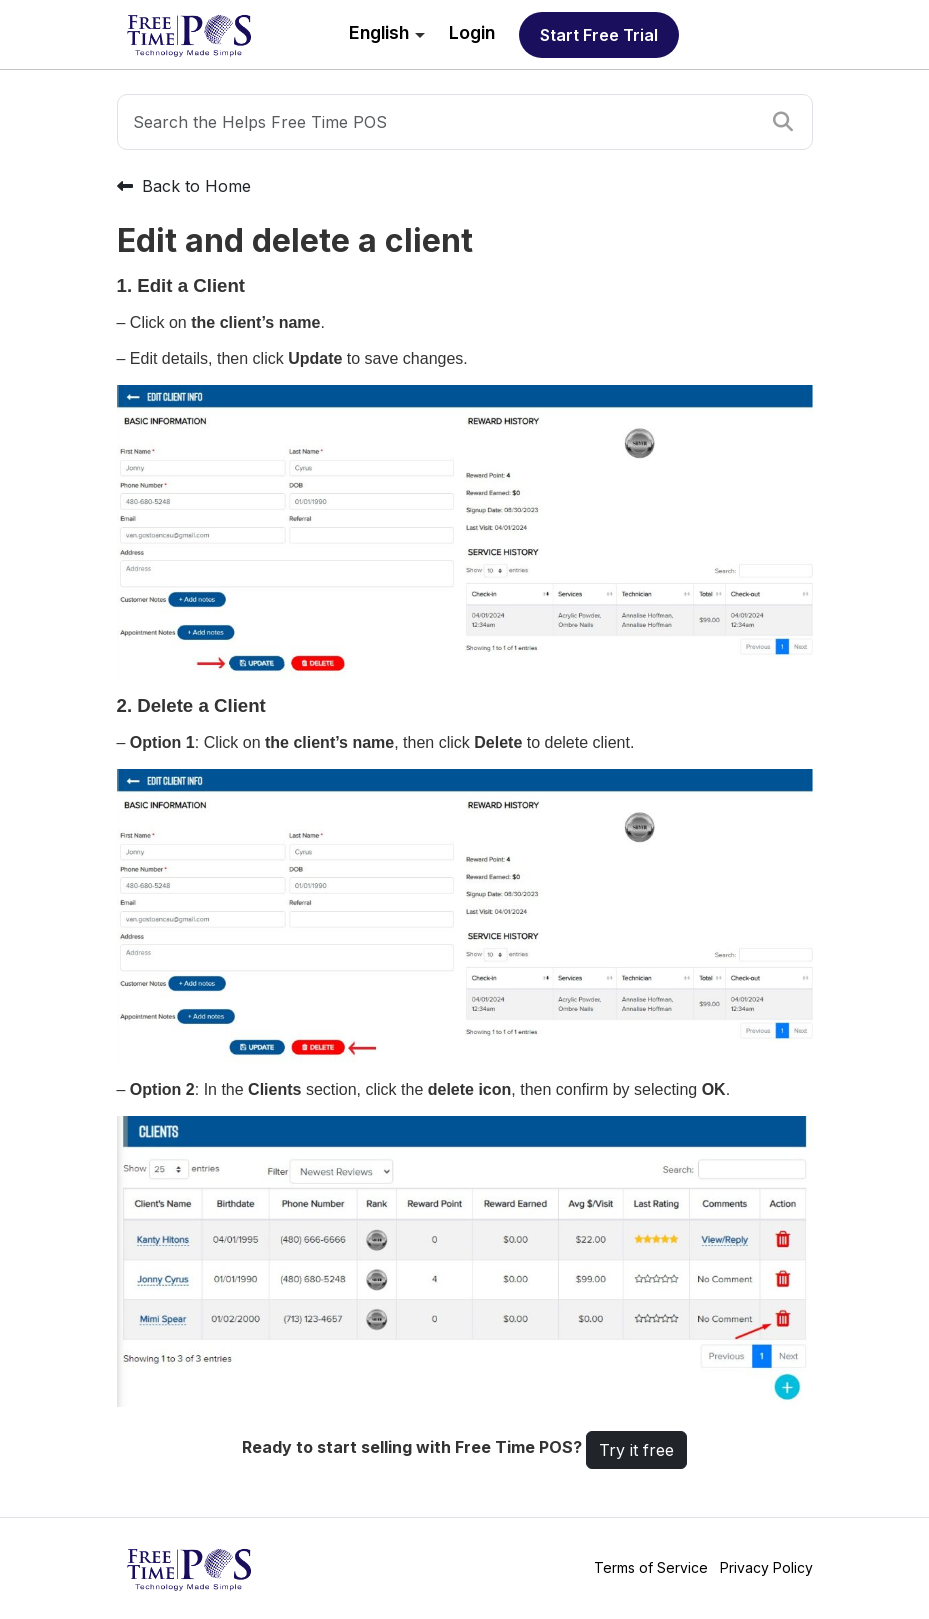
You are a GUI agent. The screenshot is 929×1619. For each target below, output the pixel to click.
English (379, 32)
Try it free (636, 1450)
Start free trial (599, 35)
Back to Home (184, 186)
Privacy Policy (766, 1567)
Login (472, 32)
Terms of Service (651, 1567)
